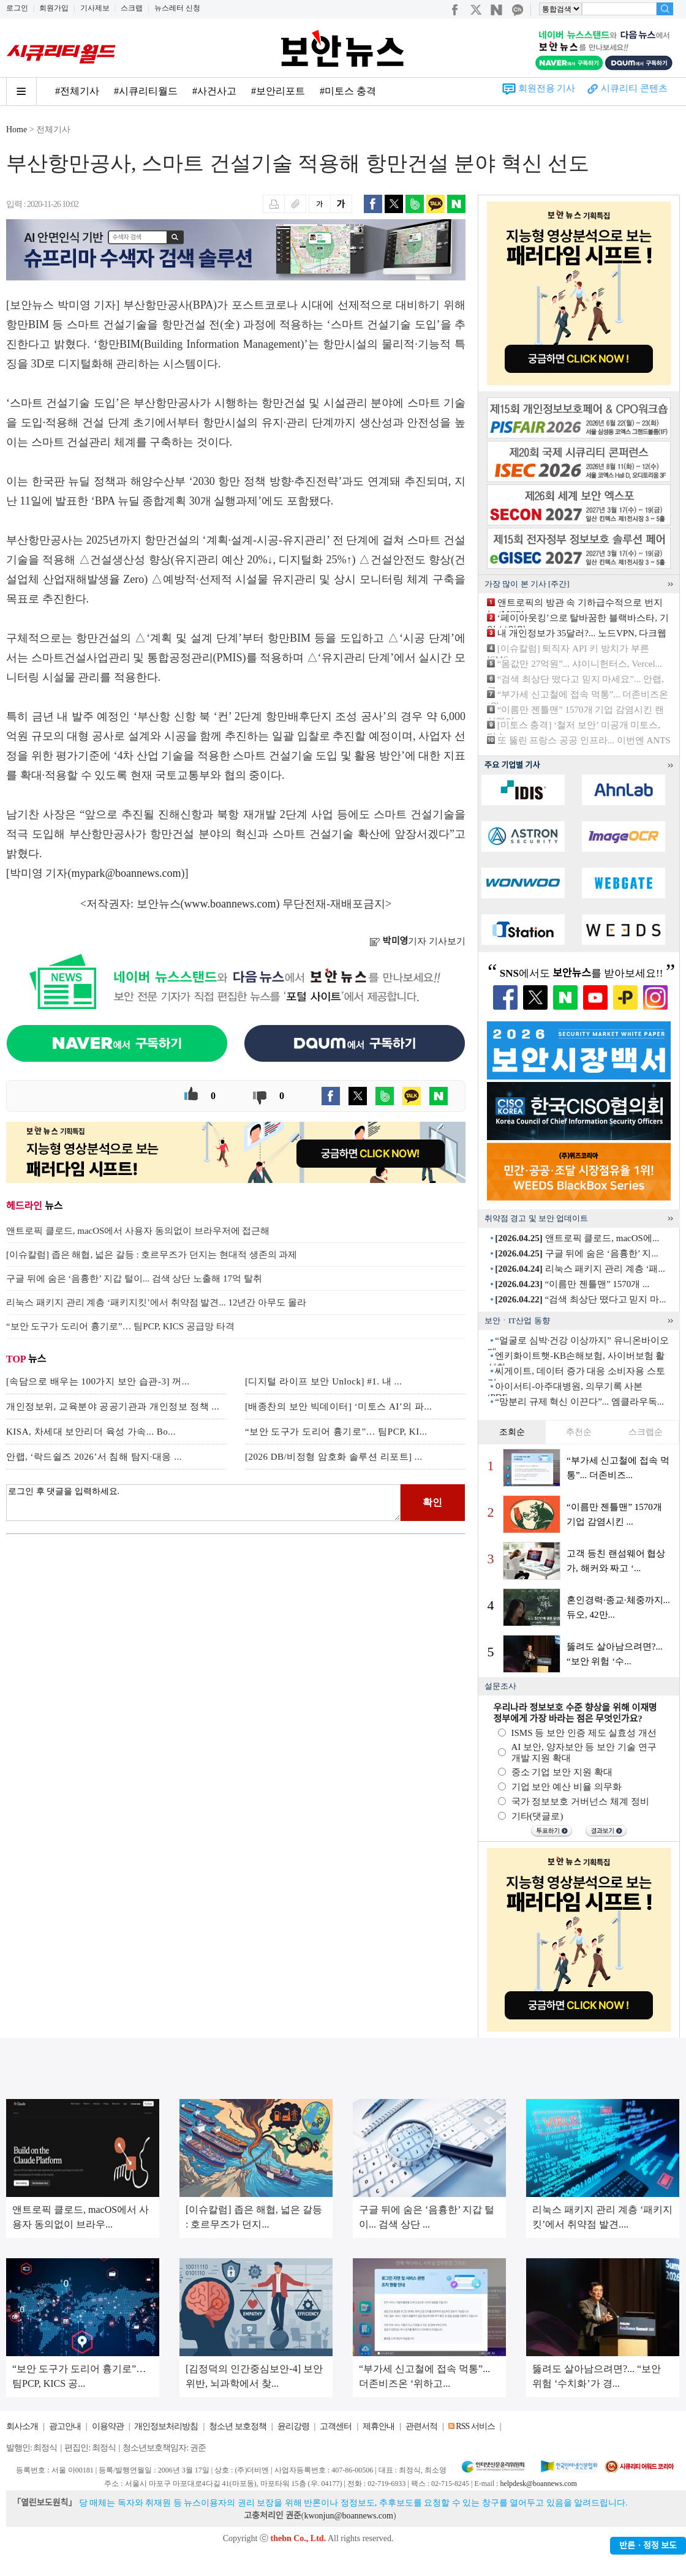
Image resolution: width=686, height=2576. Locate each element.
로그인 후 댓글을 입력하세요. (203, 1502)
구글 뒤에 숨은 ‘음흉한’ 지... (576, 1253)
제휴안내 (378, 2426)
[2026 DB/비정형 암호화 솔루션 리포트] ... (334, 1457)
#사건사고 (214, 91)
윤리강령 (293, 2426)
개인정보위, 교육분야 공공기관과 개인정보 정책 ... (112, 1406)
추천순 (579, 1431)
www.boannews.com (230, 904)
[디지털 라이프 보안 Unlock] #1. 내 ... (323, 1381)
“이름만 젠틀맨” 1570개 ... (572, 1284)
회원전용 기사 (547, 88)
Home (16, 129)
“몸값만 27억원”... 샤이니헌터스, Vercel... (579, 664)
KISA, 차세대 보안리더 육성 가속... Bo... (91, 1431)
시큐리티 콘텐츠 (634, 88)
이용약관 (108, 2426)
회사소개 (22, 2426)
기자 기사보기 (417, 941)
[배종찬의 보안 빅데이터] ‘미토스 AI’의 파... (338, 1406)
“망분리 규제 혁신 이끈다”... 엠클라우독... (579, 1401)
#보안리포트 (278, 91)
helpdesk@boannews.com (538, 2483)
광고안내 (65, 2426)
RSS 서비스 (475, 2426)
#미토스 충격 (348, 91)
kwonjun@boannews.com (348, 2515)
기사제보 (95, 8)
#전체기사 (77, 91)
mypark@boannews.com (126, 873)
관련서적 (421, 2426)
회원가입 (54, 8)
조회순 (512, 1431)
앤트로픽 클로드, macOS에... (577, 1238)
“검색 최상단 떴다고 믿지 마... (580, 1299)
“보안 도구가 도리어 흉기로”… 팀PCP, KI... (336, 1431)
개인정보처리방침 (166, 2426)
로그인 (17, 8)
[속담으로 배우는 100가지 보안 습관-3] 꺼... (98, 1381)
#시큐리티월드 (146, 91)
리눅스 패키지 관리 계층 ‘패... (580, 1269)
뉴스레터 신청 (177, 8)
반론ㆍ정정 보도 (648, 2545)
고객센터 (336, 2426)
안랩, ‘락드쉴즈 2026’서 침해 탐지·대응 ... (94, 1457)
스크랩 (132, 8)
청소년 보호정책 (237, 2426)
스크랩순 (645, 1431)
